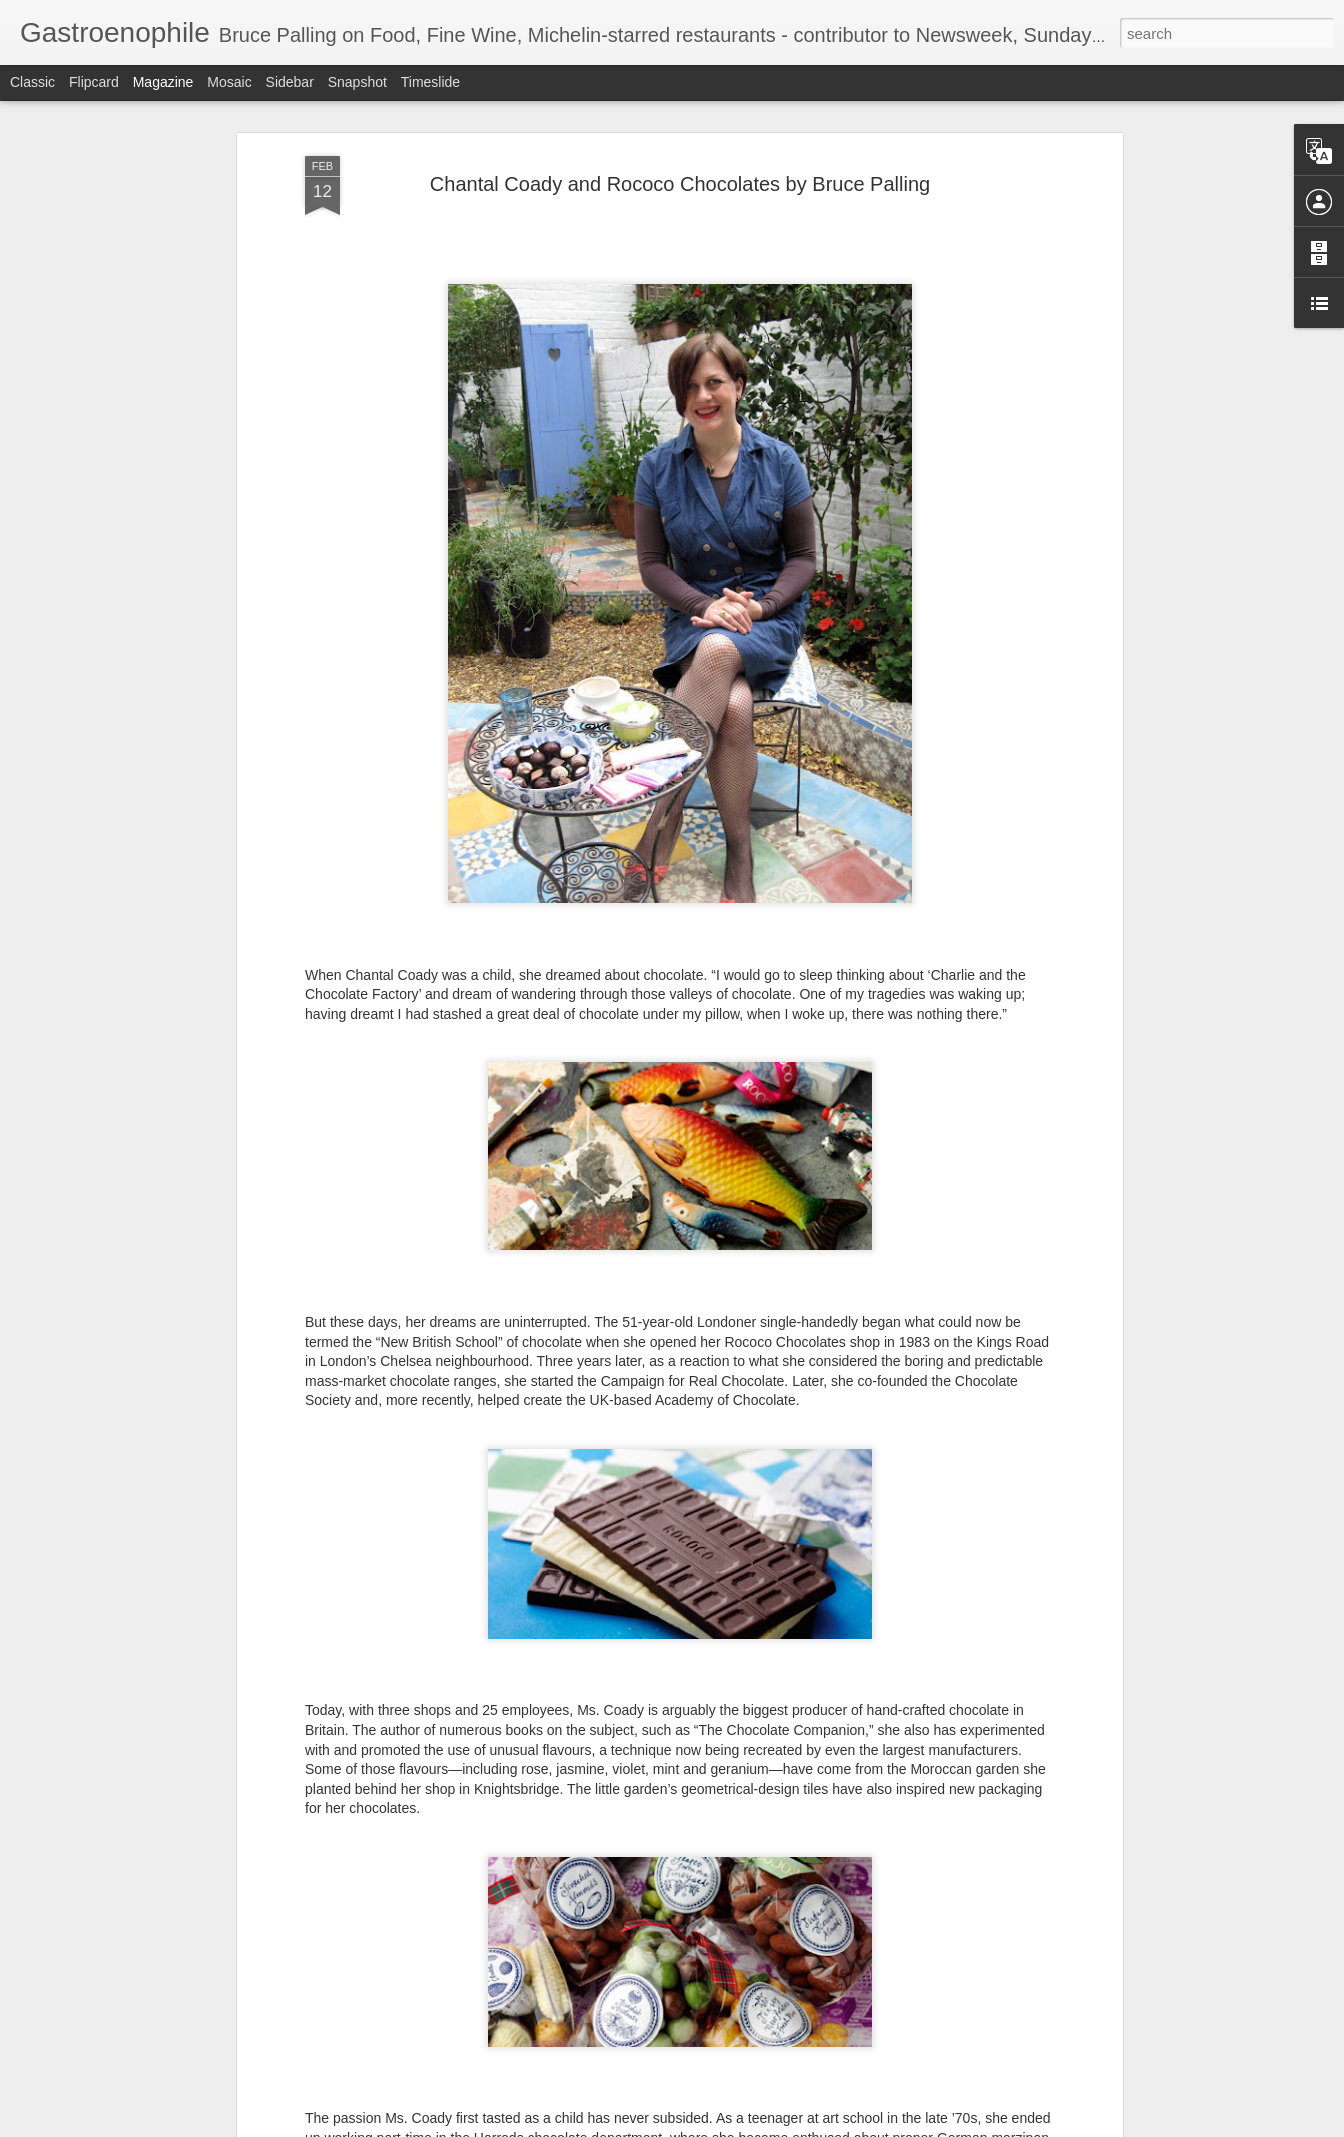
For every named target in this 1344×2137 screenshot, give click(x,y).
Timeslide (430, 82)
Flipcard (94, 82)
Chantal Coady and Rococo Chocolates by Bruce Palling (680, 172)
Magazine (163, 82)
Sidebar (290, 82)
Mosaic (229, 82)
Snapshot (357, 82)
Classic (32, 82)
